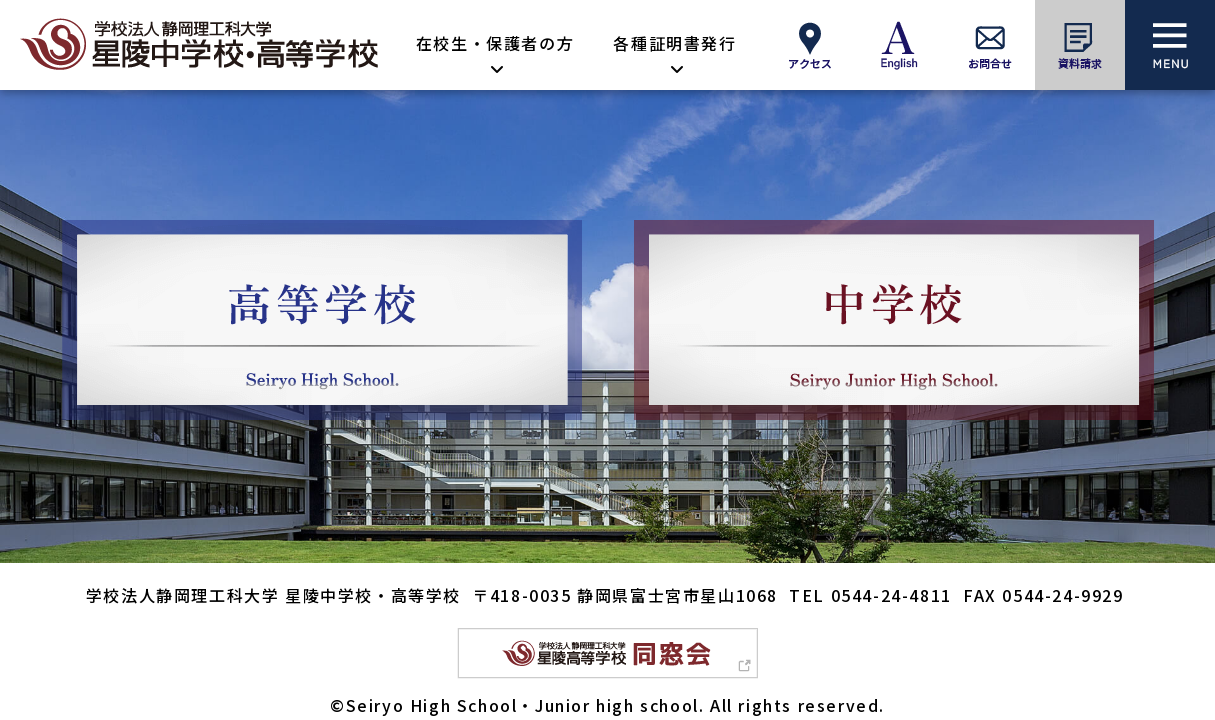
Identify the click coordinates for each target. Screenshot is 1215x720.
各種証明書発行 (674, 43)
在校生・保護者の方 (495, 43)
